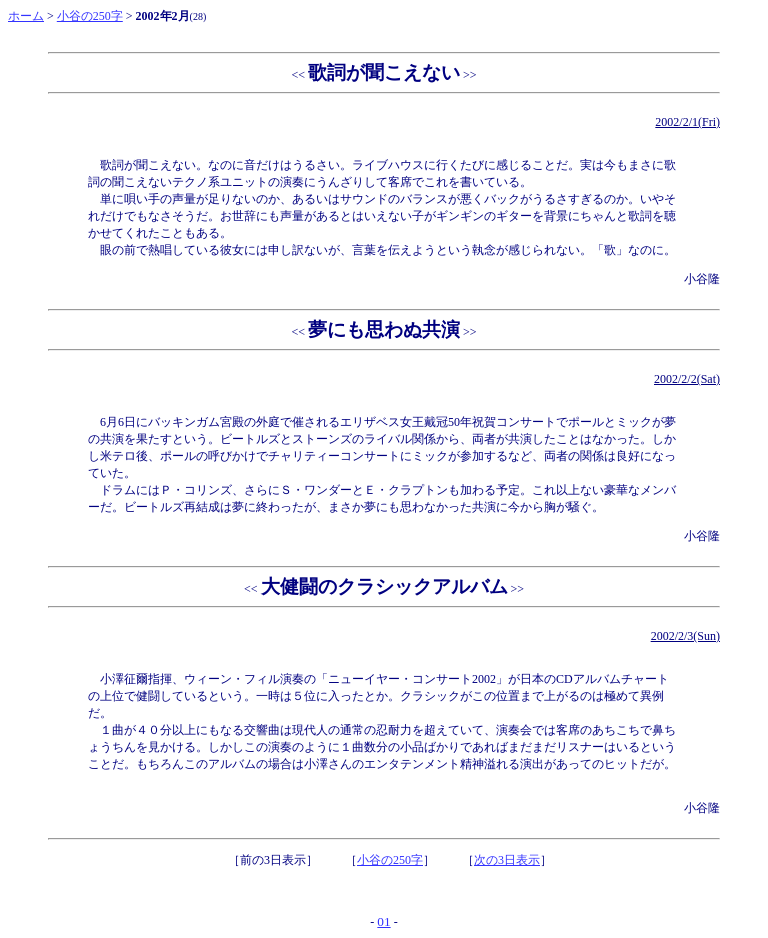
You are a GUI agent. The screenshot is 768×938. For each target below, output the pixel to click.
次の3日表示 (507, 860)
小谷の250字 (90, 16)
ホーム (26, 16)
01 (383, 921)
